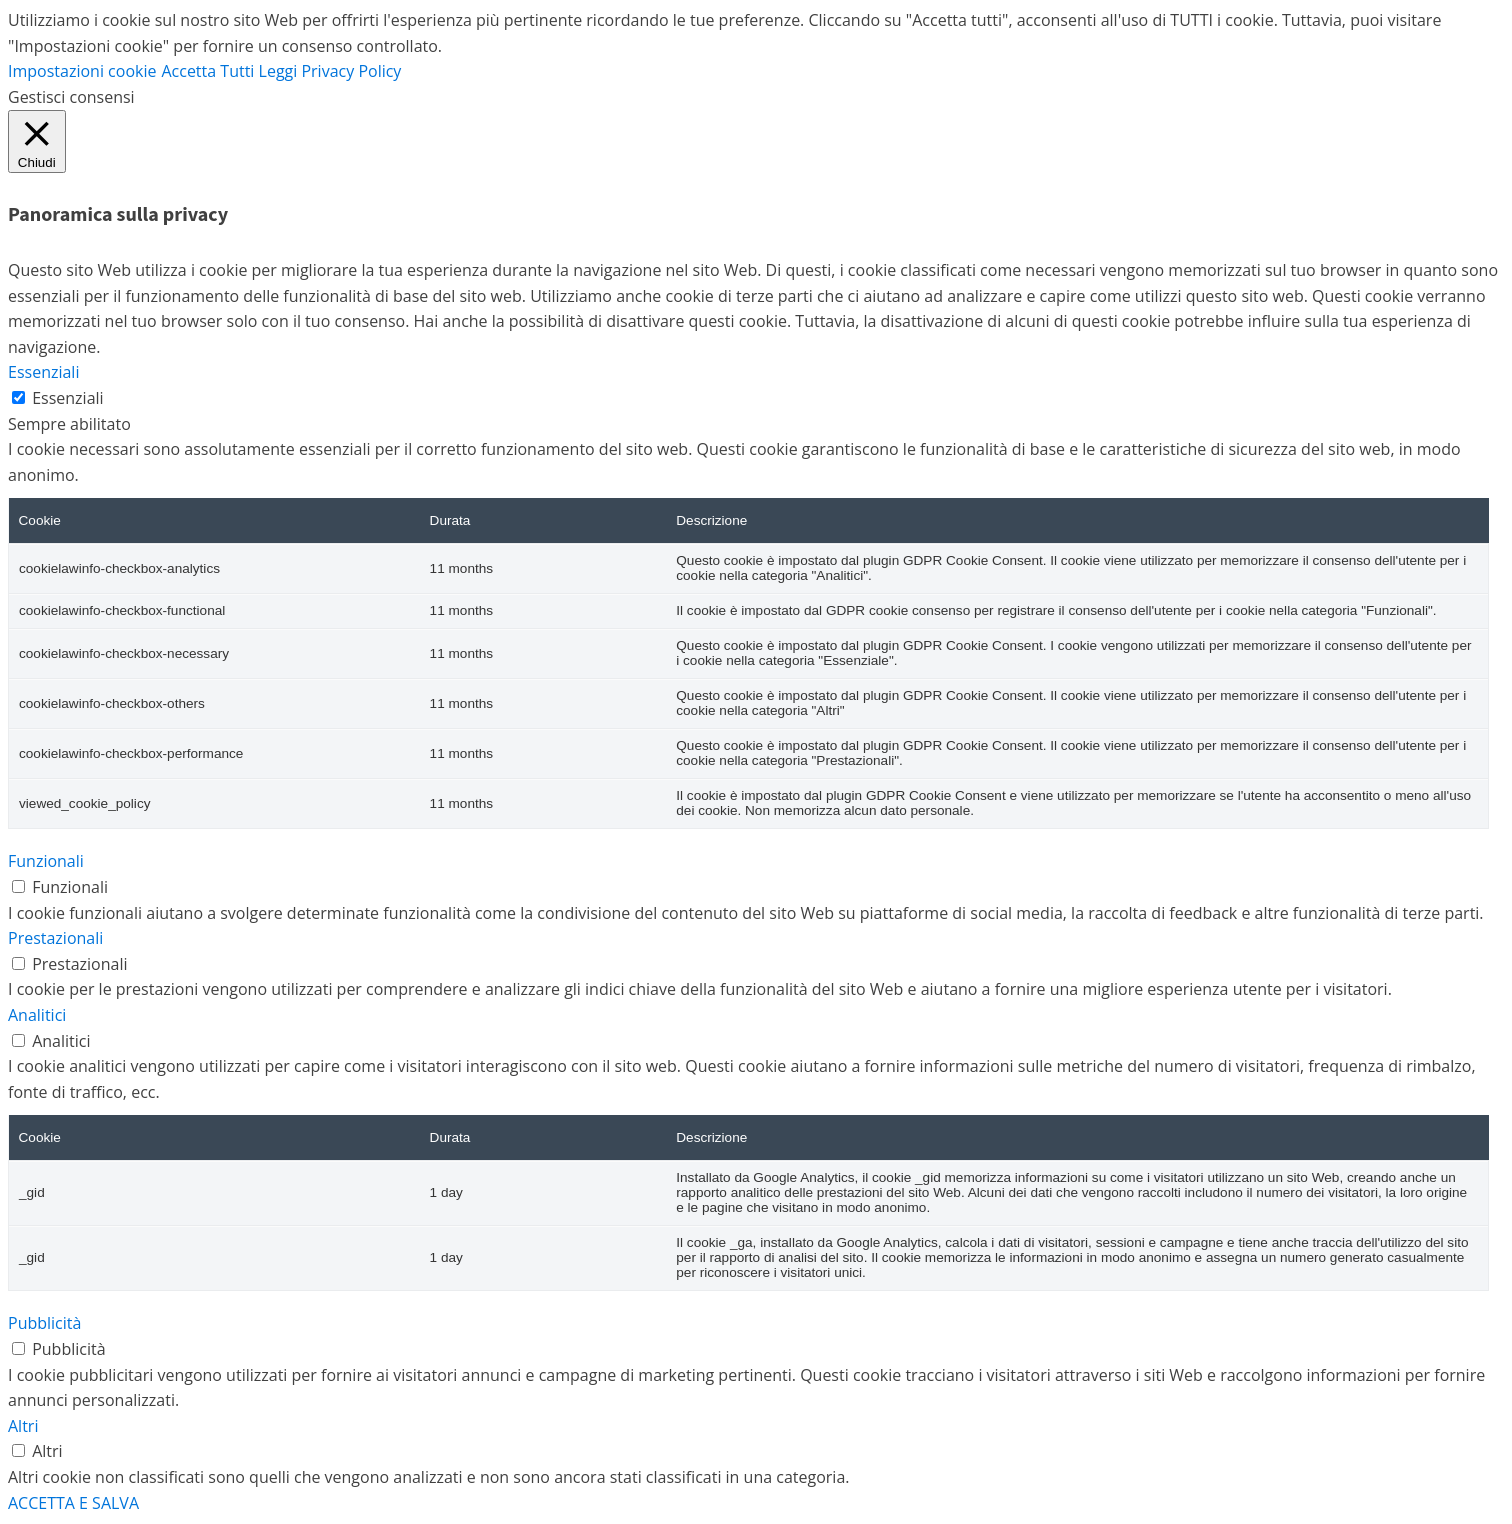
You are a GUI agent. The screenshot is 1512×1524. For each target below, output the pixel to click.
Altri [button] (23, 1426)
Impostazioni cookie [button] (82, 71)
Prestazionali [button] (55, 938)
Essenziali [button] (43, 372)
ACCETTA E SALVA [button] (73, 1503)
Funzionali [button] (46, 861)
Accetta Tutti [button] (207, 71)
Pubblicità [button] (44, 1323)
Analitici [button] (37, 1015)
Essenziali (67, 398)
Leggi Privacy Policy (330, 71)
